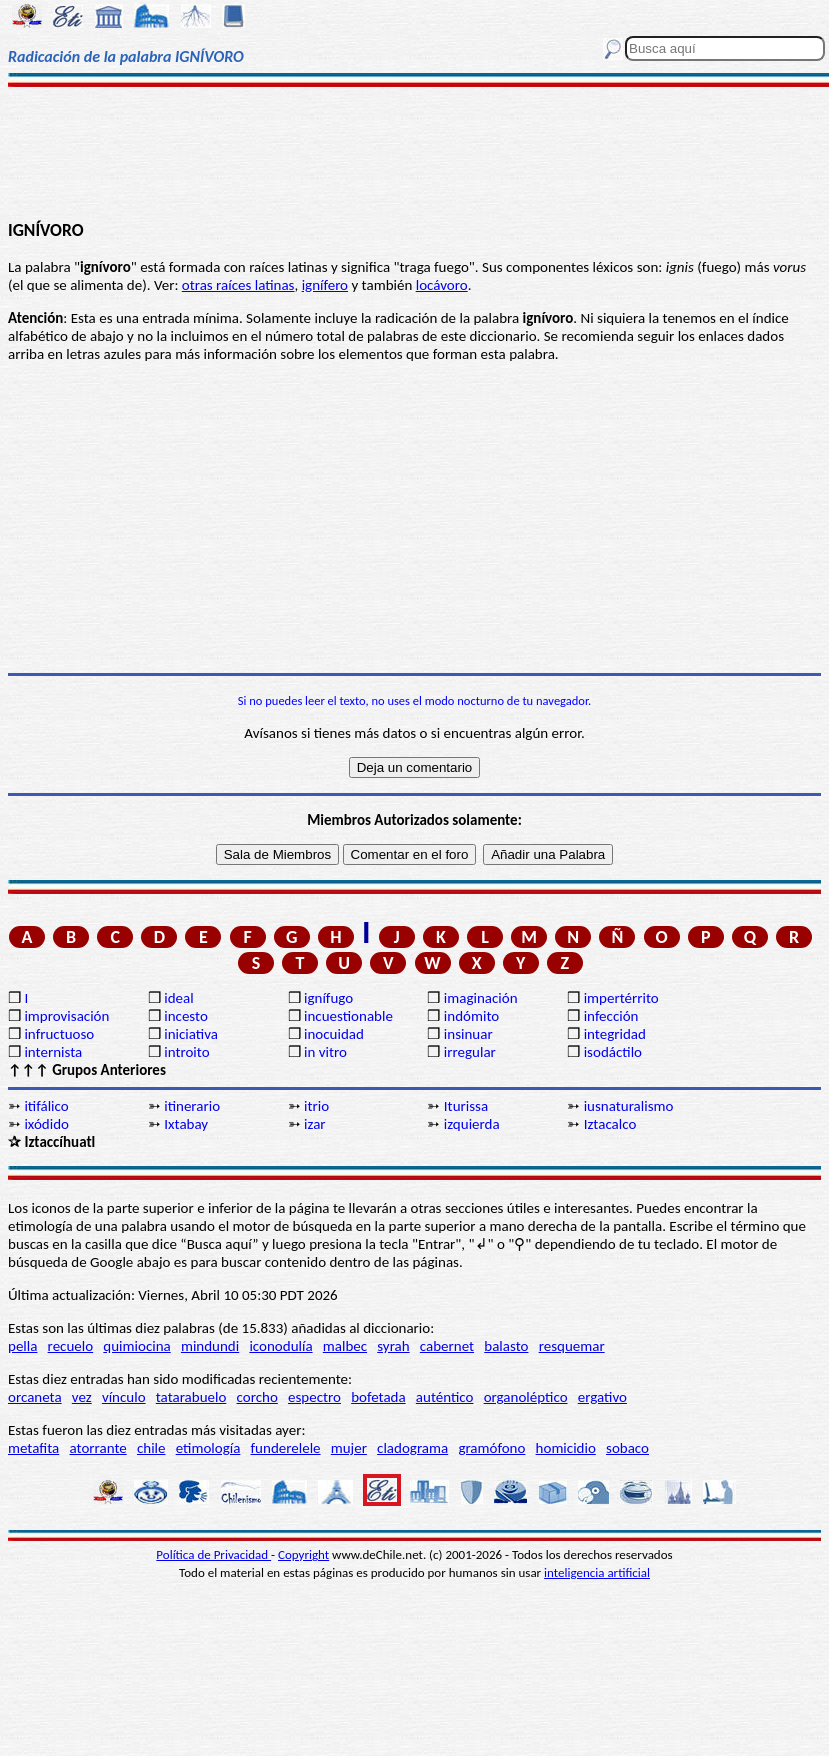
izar (315, 1124)
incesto (186, 1016)
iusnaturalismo (629, 1106)
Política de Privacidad (213, 1554)
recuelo (71, 1346)
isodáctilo (613, 1052)
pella (22, 1346)
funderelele (286, 1448)
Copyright (303, 1554)
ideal (178, 998)
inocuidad (334, 1034)
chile (151, 1448)
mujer (349, 1448)
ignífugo (328, 998)
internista (53, 1052)
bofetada (378, 1397)
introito (186, 1052)
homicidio (566, 1448)
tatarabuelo (191, 1397)
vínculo (124, 1397)
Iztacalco (610, 1124)
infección (611, 1016)
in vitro (325, 1052)
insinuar (468, 1034)
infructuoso (59, 1034)
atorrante (97, 1448)
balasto (506, 1346)
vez (82, 1397)
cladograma (412, 1448)
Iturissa (466, 1106)
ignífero (325, 285)
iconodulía (280, 1346)
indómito (471, 1016)
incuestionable (348, 1016)
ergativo (602, 1397)
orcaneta (35, 1397)
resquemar (572, 1346)
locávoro (442, 285)
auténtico (445, 1397)
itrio (316, 1106)
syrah (393, 1346)
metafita (33, 1448)
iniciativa (191, 1034)
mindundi (210, 1346)
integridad (615, 1034)
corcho (257, 1397)
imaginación (481, 998)
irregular (470, 1052)
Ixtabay (186, 1124)
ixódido (46, 1124)
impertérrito (621, 998)
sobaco (627, 1448)
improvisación (66, 1016)
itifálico (46, 1106)
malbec (345, 1346)
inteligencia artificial (597, 1572)
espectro (314, 1397)
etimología (208, 1448)
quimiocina (136, 1346)
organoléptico (526, 1397)
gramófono (491, 1448)
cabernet (447, 1346)
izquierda (472, 1124)
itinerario (192, 1106)
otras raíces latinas (238, 285)
